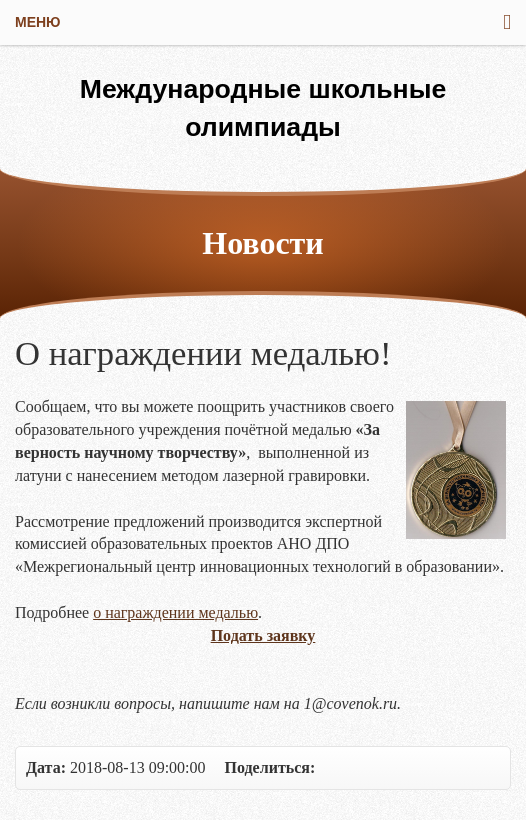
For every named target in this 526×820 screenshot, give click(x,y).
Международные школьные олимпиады (263, 108)
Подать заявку (263, 635)
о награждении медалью (175, 612)
